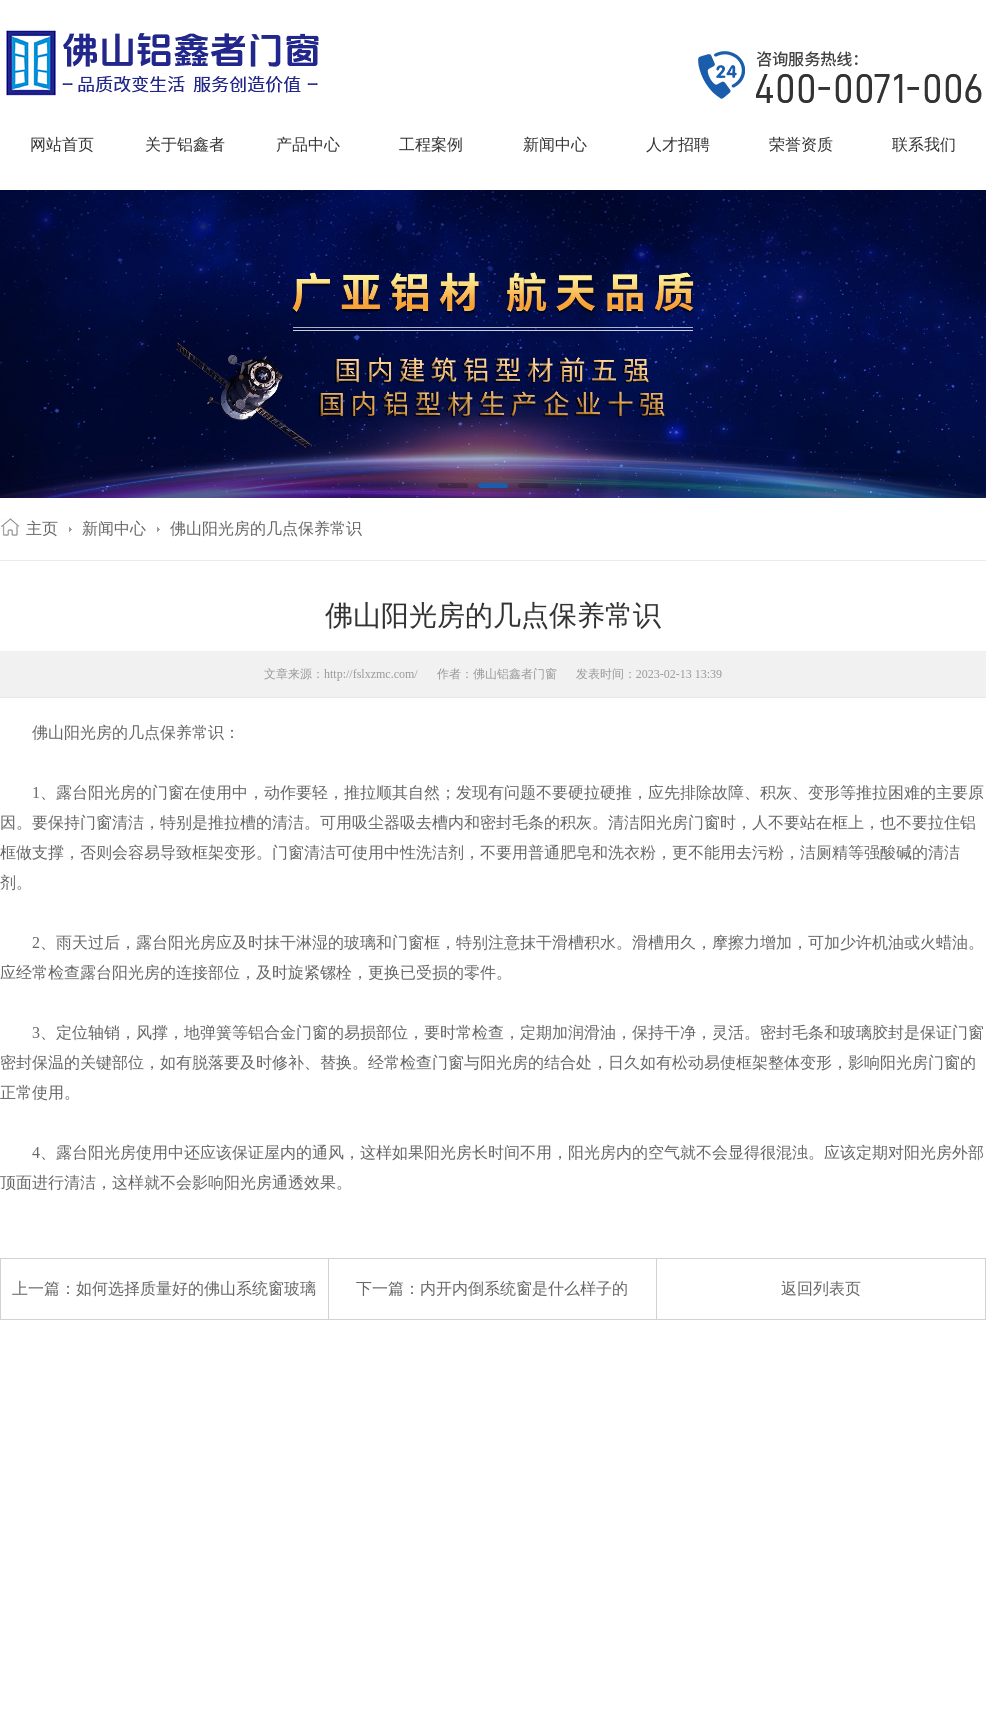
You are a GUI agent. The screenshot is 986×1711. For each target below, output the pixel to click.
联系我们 (924, 144)
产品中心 (308, 144)
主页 (42, 528)
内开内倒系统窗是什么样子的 (524, 1288)
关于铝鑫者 (185, 144)
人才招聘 (678, 144)
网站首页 (62, 144)
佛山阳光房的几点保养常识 (266, 528)
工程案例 (431, 144)
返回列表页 (821, 1288)
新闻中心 (555, 144)
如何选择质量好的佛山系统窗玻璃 (196, 1288)
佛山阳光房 (72, 732)
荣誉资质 (801, 144)
